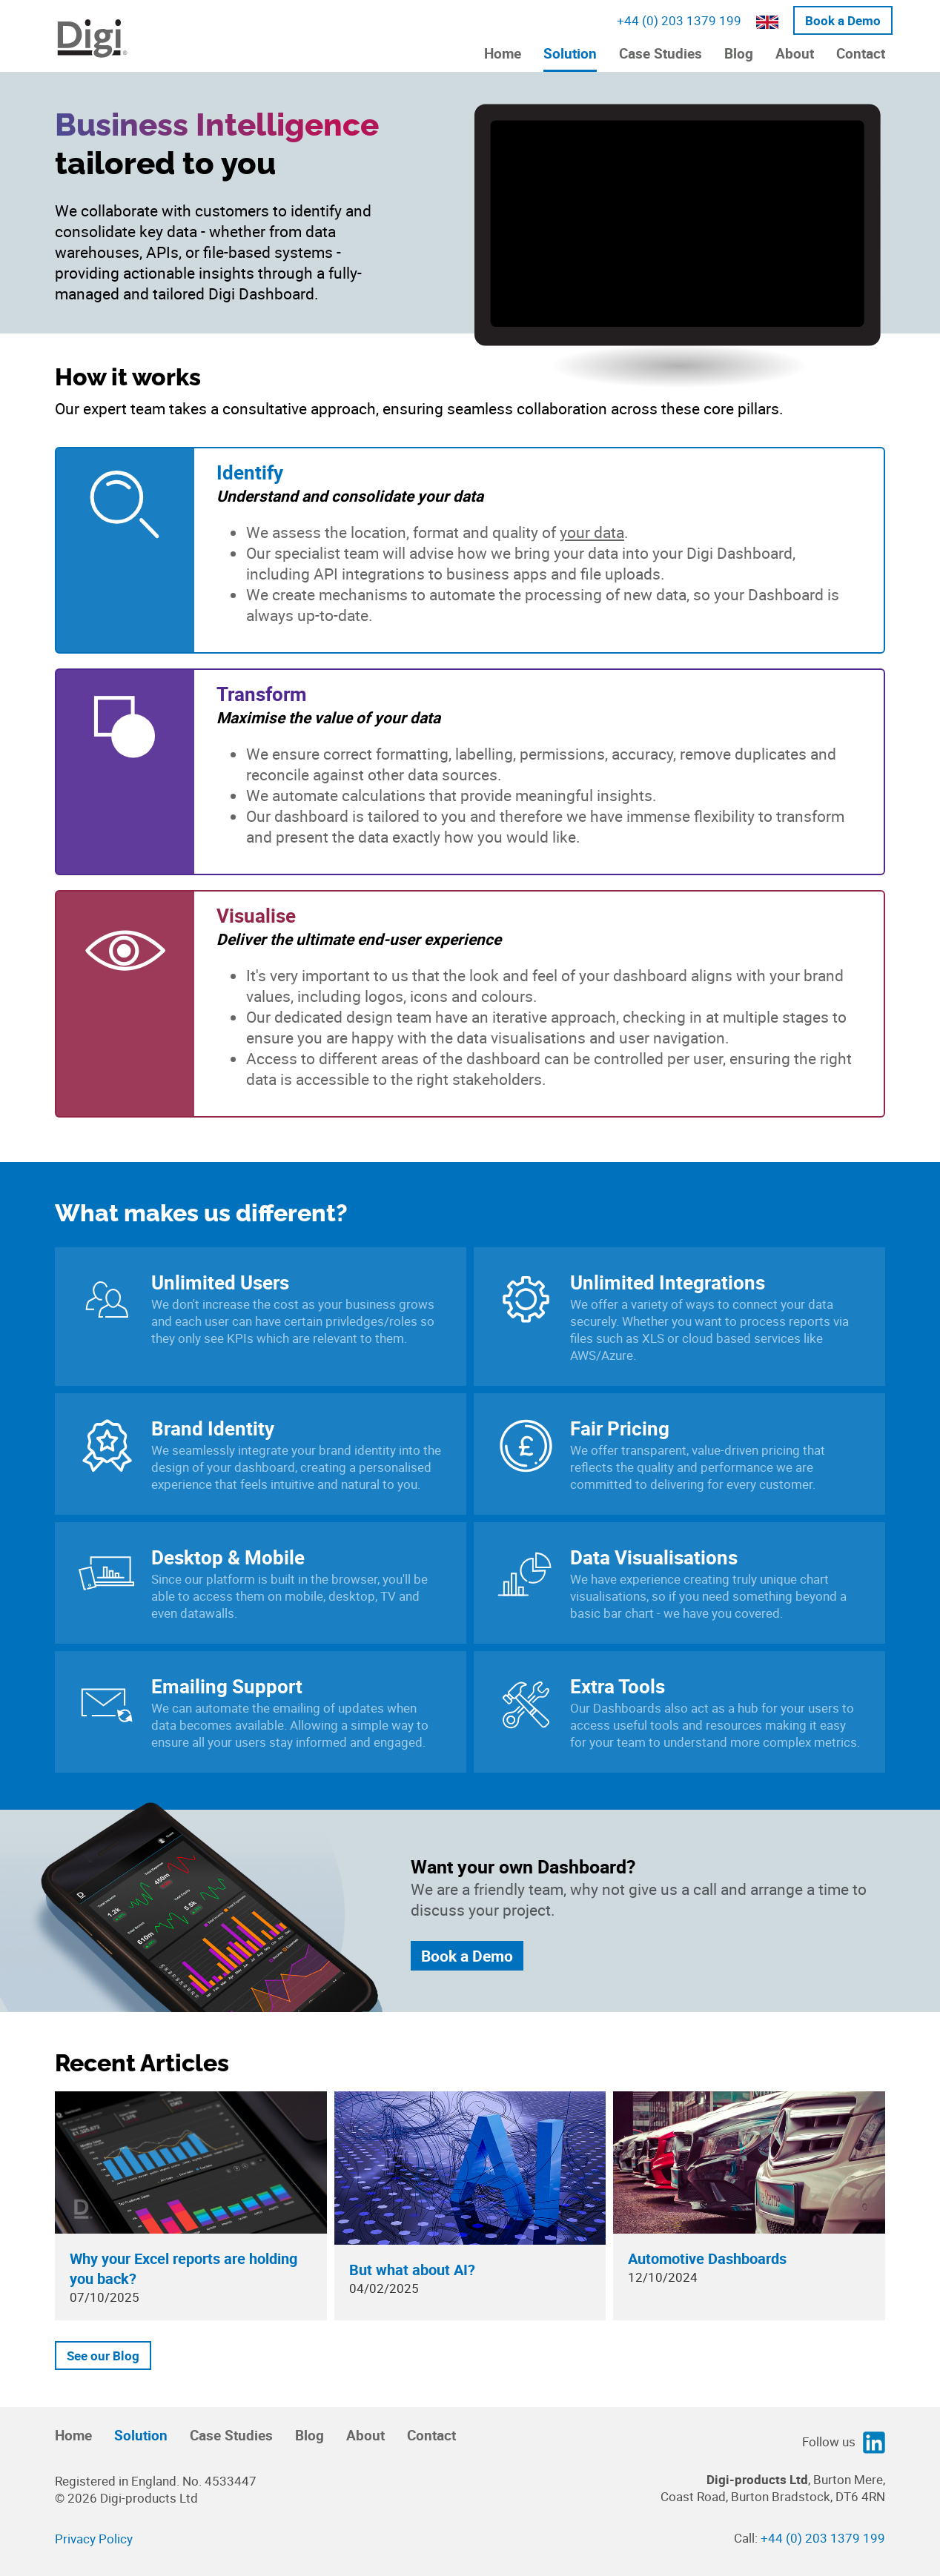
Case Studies (660, 53)
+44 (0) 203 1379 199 (679, 20)
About (794, 53)
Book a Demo (843, 20)
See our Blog (103, 2355)
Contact (860, 53)
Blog (738, 53)
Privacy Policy (94, 2538)
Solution (570, 53)
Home (502, 53)
